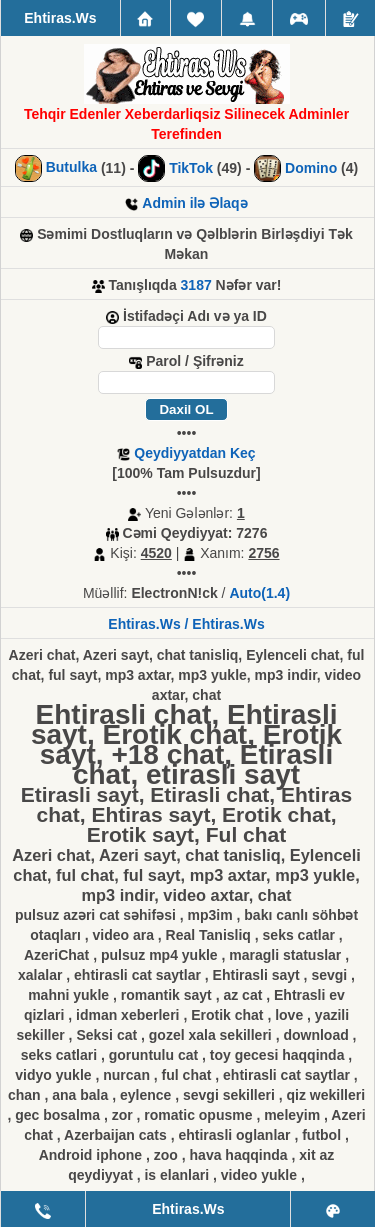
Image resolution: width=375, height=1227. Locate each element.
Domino (311, 168)
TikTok (191, 168)
